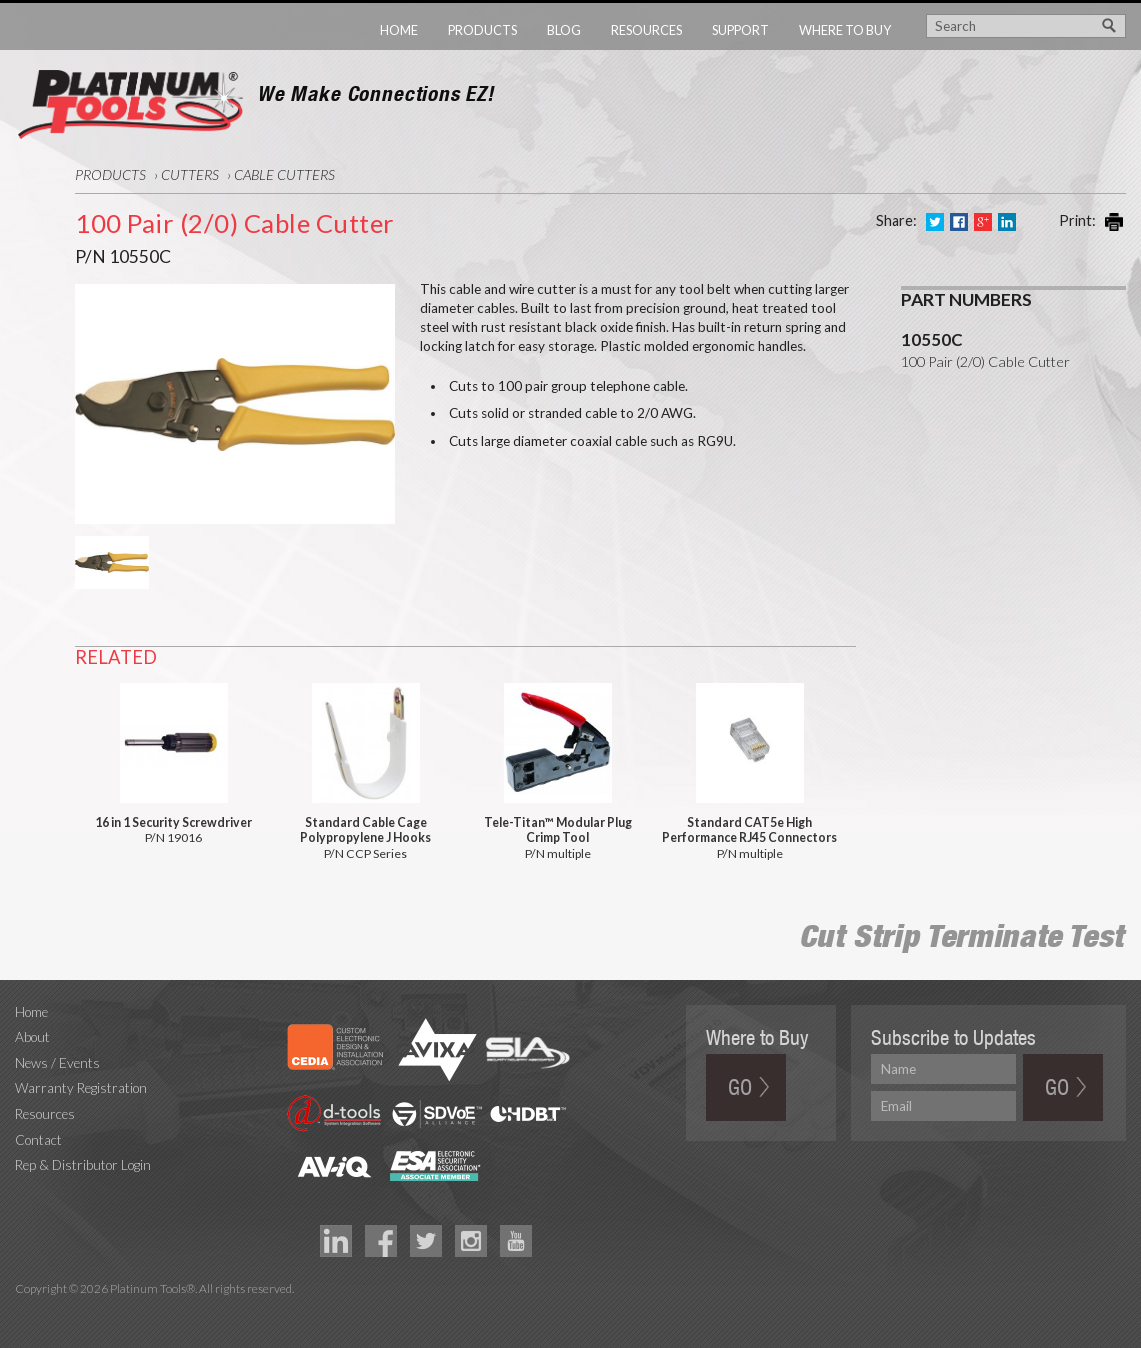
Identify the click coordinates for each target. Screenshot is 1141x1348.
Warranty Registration (81, 1088)
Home (399, 30)
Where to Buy (845, 30)
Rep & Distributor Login (83, 1165)
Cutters (190, 174)
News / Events (57, 1063)
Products (482, 30)
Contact (38, 1140)
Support (740, 30)
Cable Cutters (284, 174)
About (32, 1037)
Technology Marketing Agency (25, 1311)
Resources (646, 30)
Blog (564, 30)
